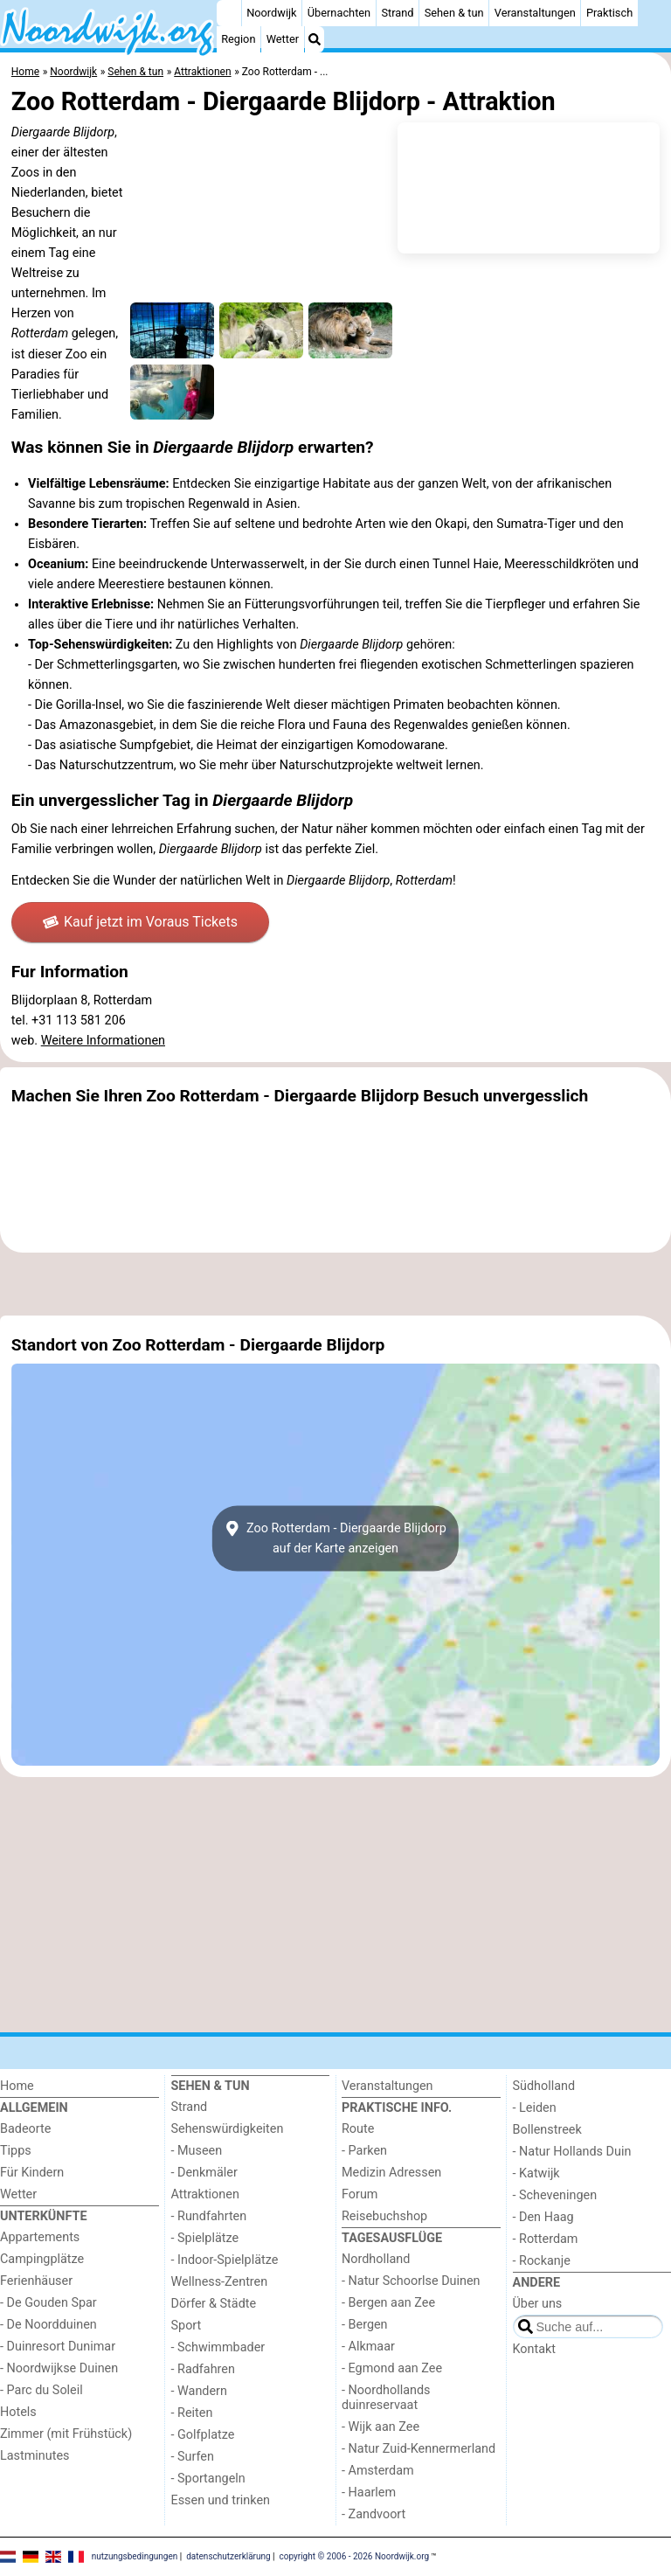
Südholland (544, 2086)
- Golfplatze (203, 2434)
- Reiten (192, 2413)
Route (358, 2128)
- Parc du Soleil (41, 2390)
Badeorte (25, 2128)
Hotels (18, 2412)
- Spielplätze (205, 2238)
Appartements (40, 2237)
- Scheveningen (555, 2195)
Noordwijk (271, 12)
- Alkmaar (368, 2346)
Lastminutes (34, 2455)
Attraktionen (205, 2194)
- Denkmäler (204, 2172)
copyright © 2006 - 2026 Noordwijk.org (355, 2556)
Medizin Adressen (391, 2172)
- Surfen (192, 2456)
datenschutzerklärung (228, 2556)
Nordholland (376, 2259)
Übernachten (339, 12)
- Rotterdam (545, 2239)
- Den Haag (543, 2217)
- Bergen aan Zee (388, 2302)
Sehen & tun (454, 12)
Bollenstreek (547, 2129)
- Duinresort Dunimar (57, 2346)
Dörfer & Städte (214, 2303)
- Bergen (365, 2324)
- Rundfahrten (209, 2216)
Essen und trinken (221, 2500)
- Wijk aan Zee (380, 2427)
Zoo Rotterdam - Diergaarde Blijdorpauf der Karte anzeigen (335, 1538)
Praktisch (609, 12)
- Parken (364, 2150)
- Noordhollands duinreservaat (386, 2398)
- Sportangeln (208, 2478)
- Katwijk (536, 2173)
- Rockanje (542, 2260)
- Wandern (199, 2391)
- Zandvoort (373, 2514)
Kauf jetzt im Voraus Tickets (140, 921)
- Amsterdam (378, 2470)
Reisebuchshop (384, 2216)
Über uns (538, 2303)
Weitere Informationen (103, 1040)
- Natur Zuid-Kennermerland (418, 2448)
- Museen (197, 2150)
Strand (397, 12)
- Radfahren (203, 2369)
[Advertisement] (335, 1284)
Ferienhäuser (36, 2281)
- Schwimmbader (218, 2347)
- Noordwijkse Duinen (59, 2368)
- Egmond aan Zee (392, 2368)
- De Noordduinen (48, 2324)
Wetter (282, 38)
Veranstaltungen (535, 12)
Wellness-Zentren (219, 2281)
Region (238, 38)
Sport (186, 2325)
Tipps (15, 2150)
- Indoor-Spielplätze (225, 2260)
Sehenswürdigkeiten (227, 2128)
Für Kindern (32, 2172)
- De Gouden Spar (48, 2302)
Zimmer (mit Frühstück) (66, 2434)
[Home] (229, 13)
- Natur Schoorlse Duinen (411, 2281)
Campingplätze (42, 2259)
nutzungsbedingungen (135, 2556)
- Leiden (535, 2107)
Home (17, 2086)
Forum (359, 2194)
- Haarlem (369, 2492)
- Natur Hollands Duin (572, 2151)
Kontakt (535, 2349)
